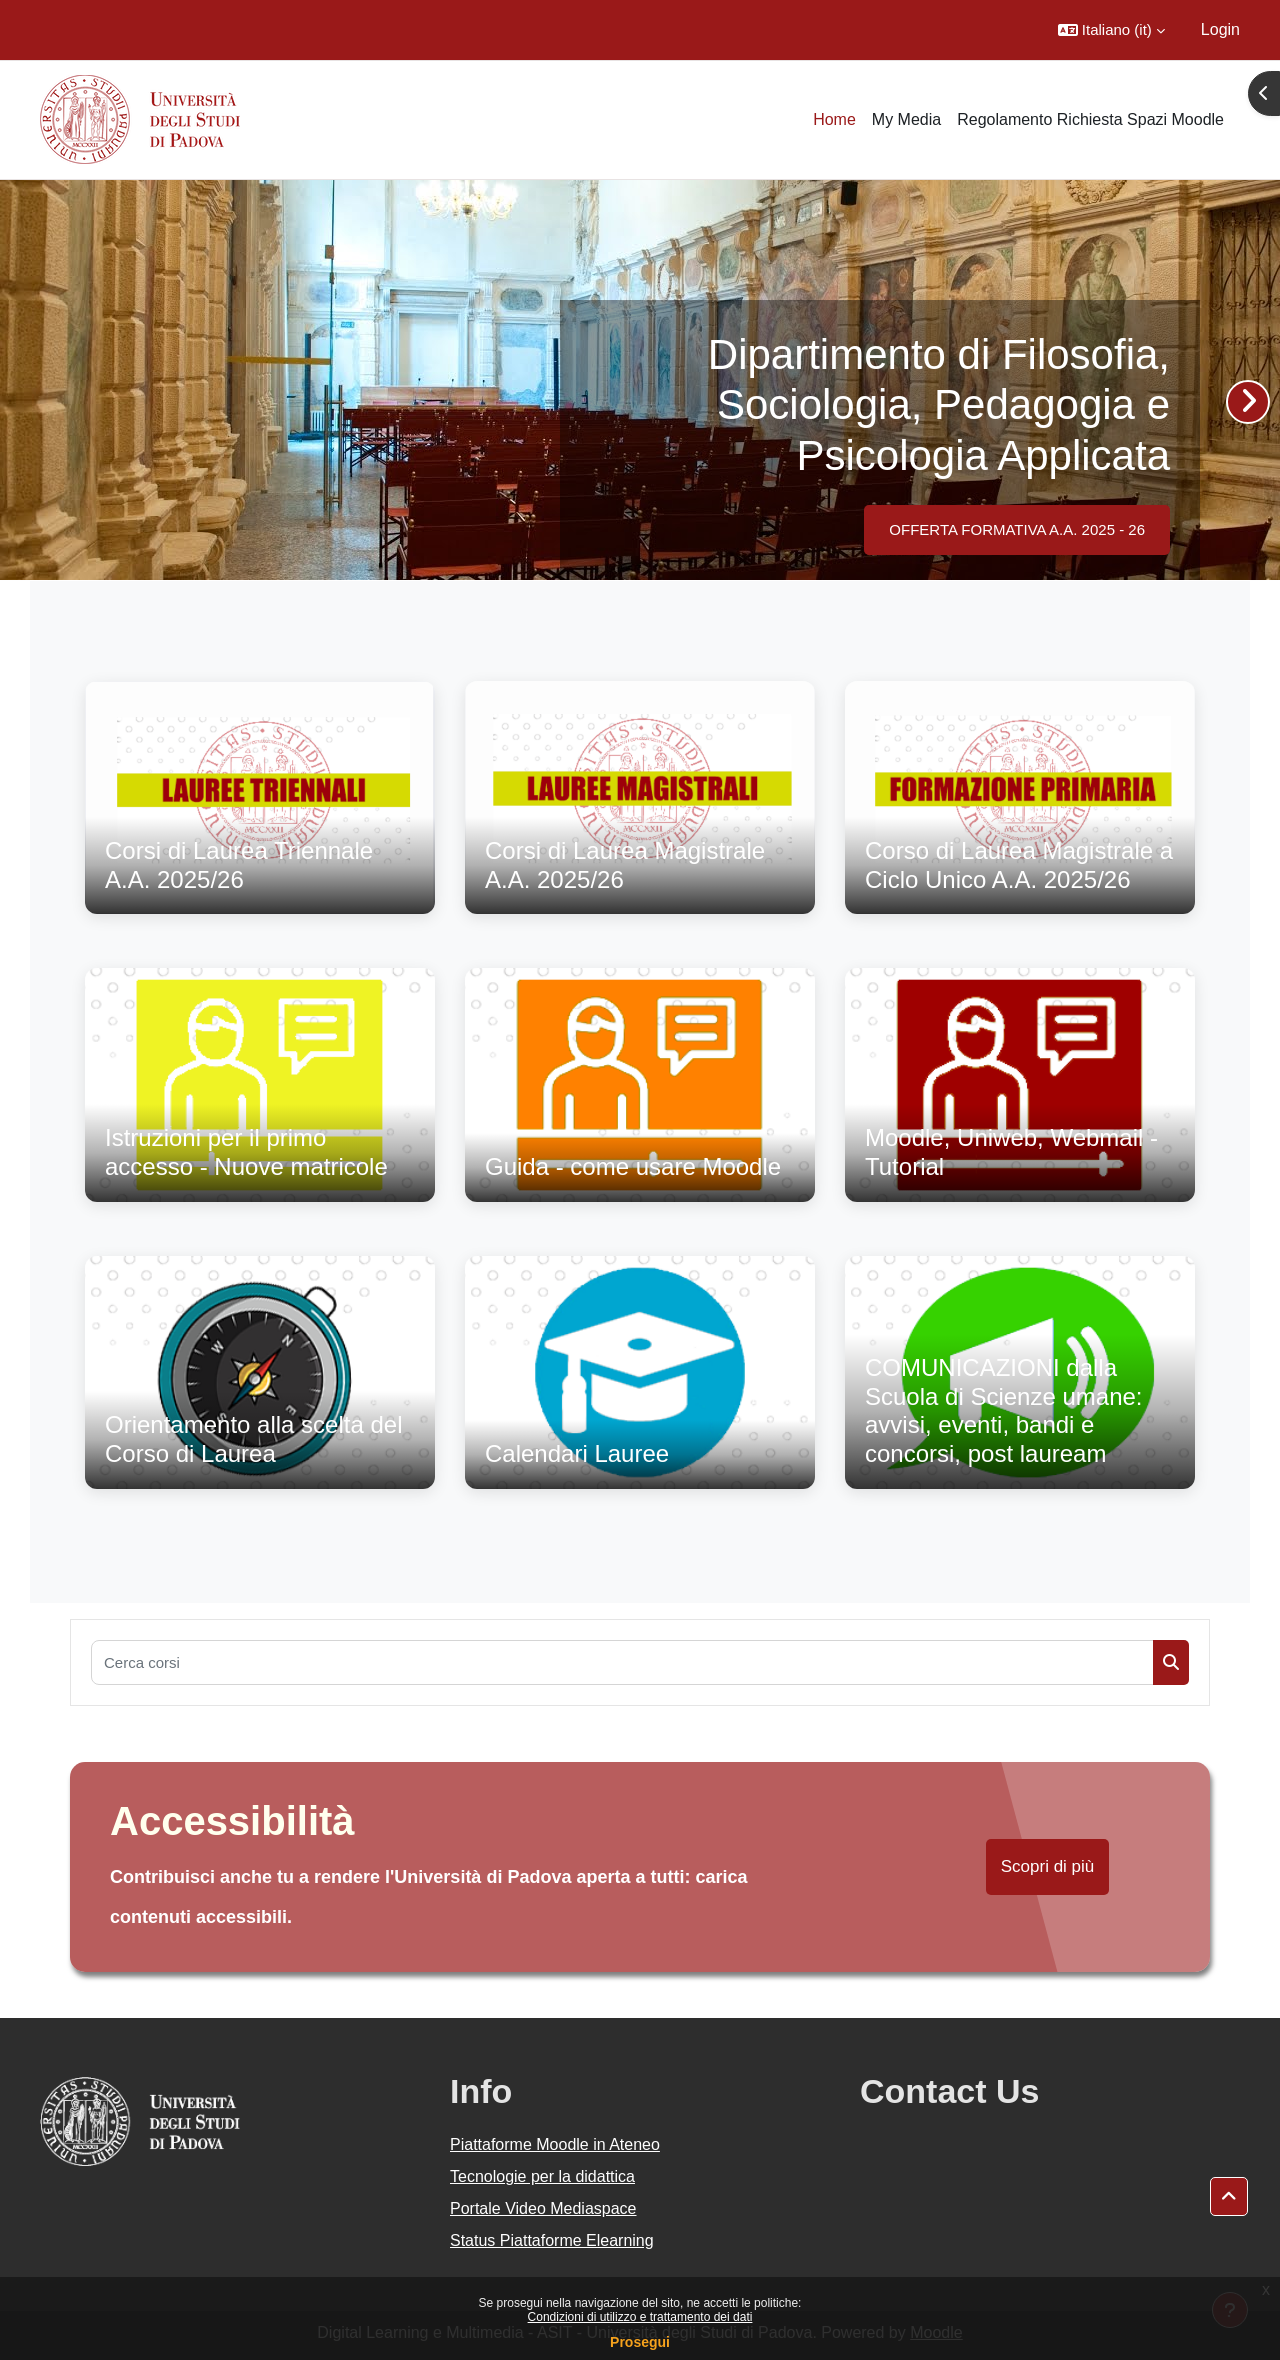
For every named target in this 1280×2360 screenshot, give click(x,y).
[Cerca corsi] (622, 1662)
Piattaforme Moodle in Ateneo (555, 2144)
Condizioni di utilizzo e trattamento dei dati (640, 2317)
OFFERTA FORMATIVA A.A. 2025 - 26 (1017, 529)
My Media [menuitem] (906, 119)
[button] (1111, 30)
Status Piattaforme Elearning (552, 2240)
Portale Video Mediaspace (543, 2208)
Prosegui (640, 2342)
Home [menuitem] (834, 119)
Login (1220, 29)
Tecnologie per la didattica (542, 2176)
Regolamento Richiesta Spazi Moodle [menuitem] (1090, 119)
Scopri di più (1048, 1866)
